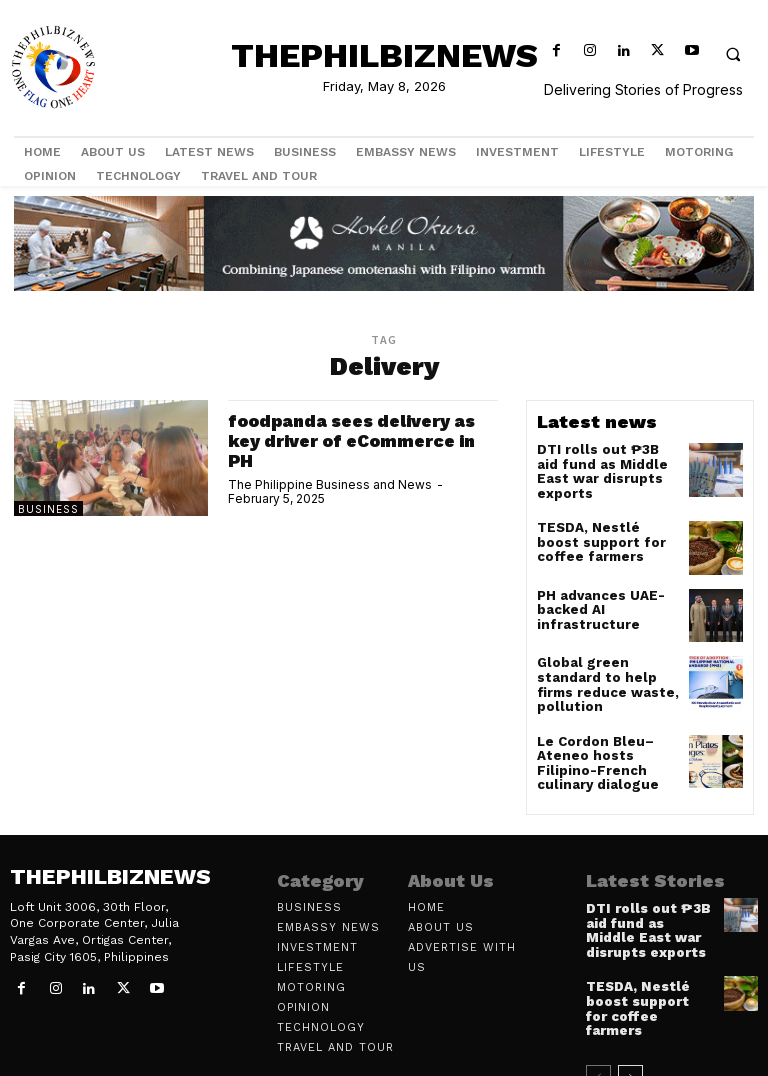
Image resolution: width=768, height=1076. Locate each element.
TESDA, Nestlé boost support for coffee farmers (602, 532)
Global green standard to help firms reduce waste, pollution (606, 669)
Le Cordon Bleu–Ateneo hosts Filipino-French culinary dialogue (607, 744)
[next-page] (630, 1033)
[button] (733, 54)
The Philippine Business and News (330, 483)
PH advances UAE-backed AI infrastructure (594, 600)
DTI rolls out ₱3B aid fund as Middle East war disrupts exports (601, 463)
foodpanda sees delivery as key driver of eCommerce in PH (360, 440)
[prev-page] (598, 1033)
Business (48, 509)
